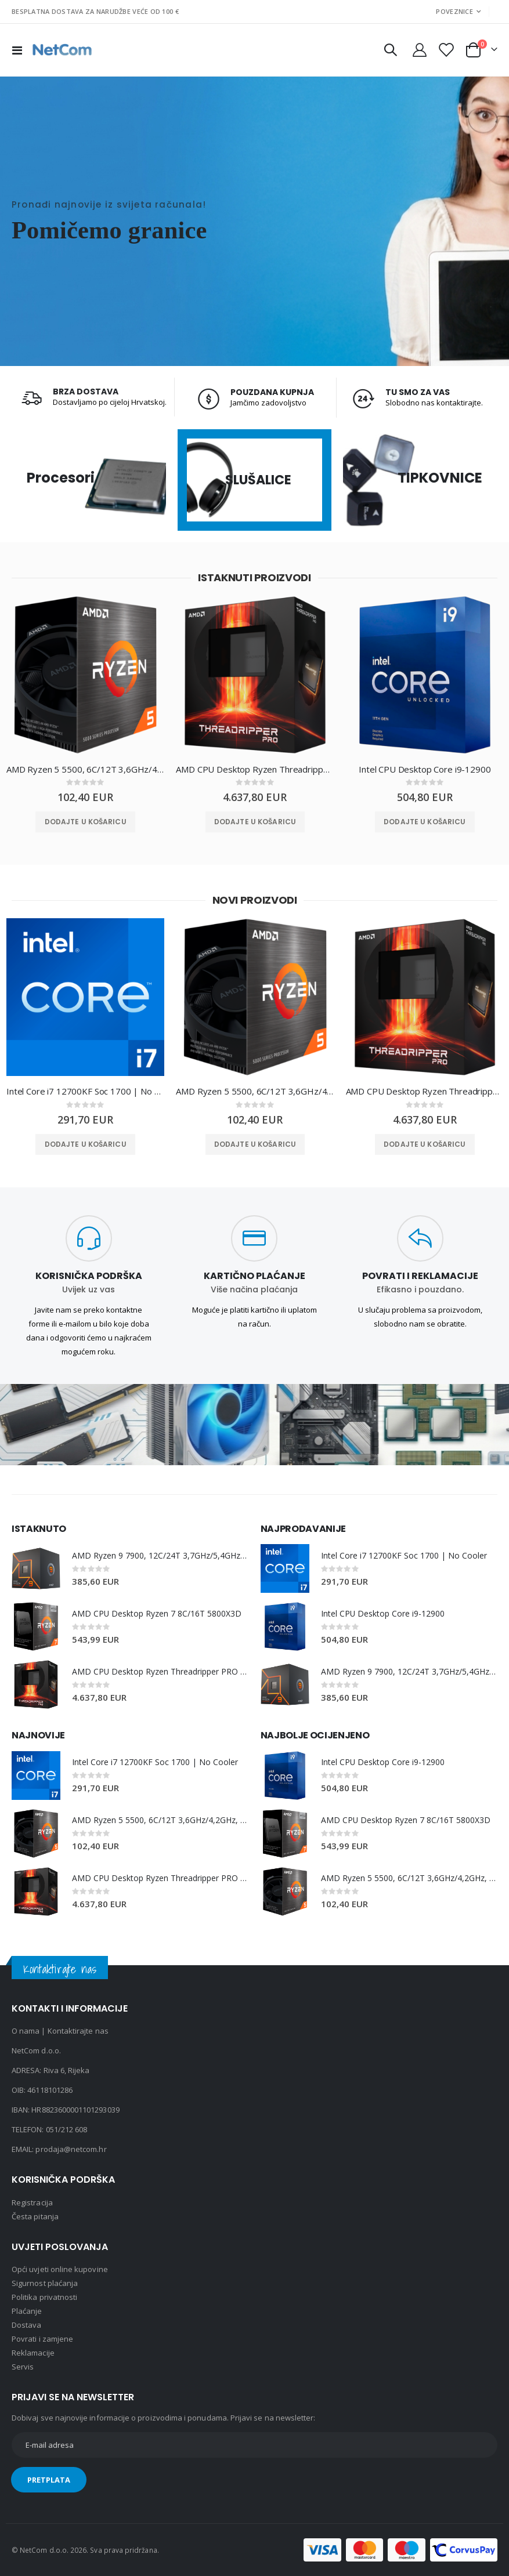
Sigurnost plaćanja (45, 2283)
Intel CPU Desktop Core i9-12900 (424, 769)
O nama (25, 2031)
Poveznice (454, 11)
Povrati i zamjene (42, 2339)
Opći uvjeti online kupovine (60, 2269)
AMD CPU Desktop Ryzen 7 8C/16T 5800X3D (157, 1613)
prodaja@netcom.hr (70, 2149)
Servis (23, 2366)
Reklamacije (33, 2352)
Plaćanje (27, 2311)
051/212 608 (67, 2129)
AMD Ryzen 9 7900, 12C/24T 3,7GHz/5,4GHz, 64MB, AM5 (160, 1555)
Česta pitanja (35, 2216)
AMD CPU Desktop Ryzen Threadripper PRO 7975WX (255, 769)
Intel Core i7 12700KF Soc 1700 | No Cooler (85, 1091)
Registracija (32, 2202)
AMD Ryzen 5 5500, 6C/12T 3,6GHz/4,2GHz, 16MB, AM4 (85, 769)
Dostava (26, 2325)
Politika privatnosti (44, 2297)
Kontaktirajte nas (78, 2031)
